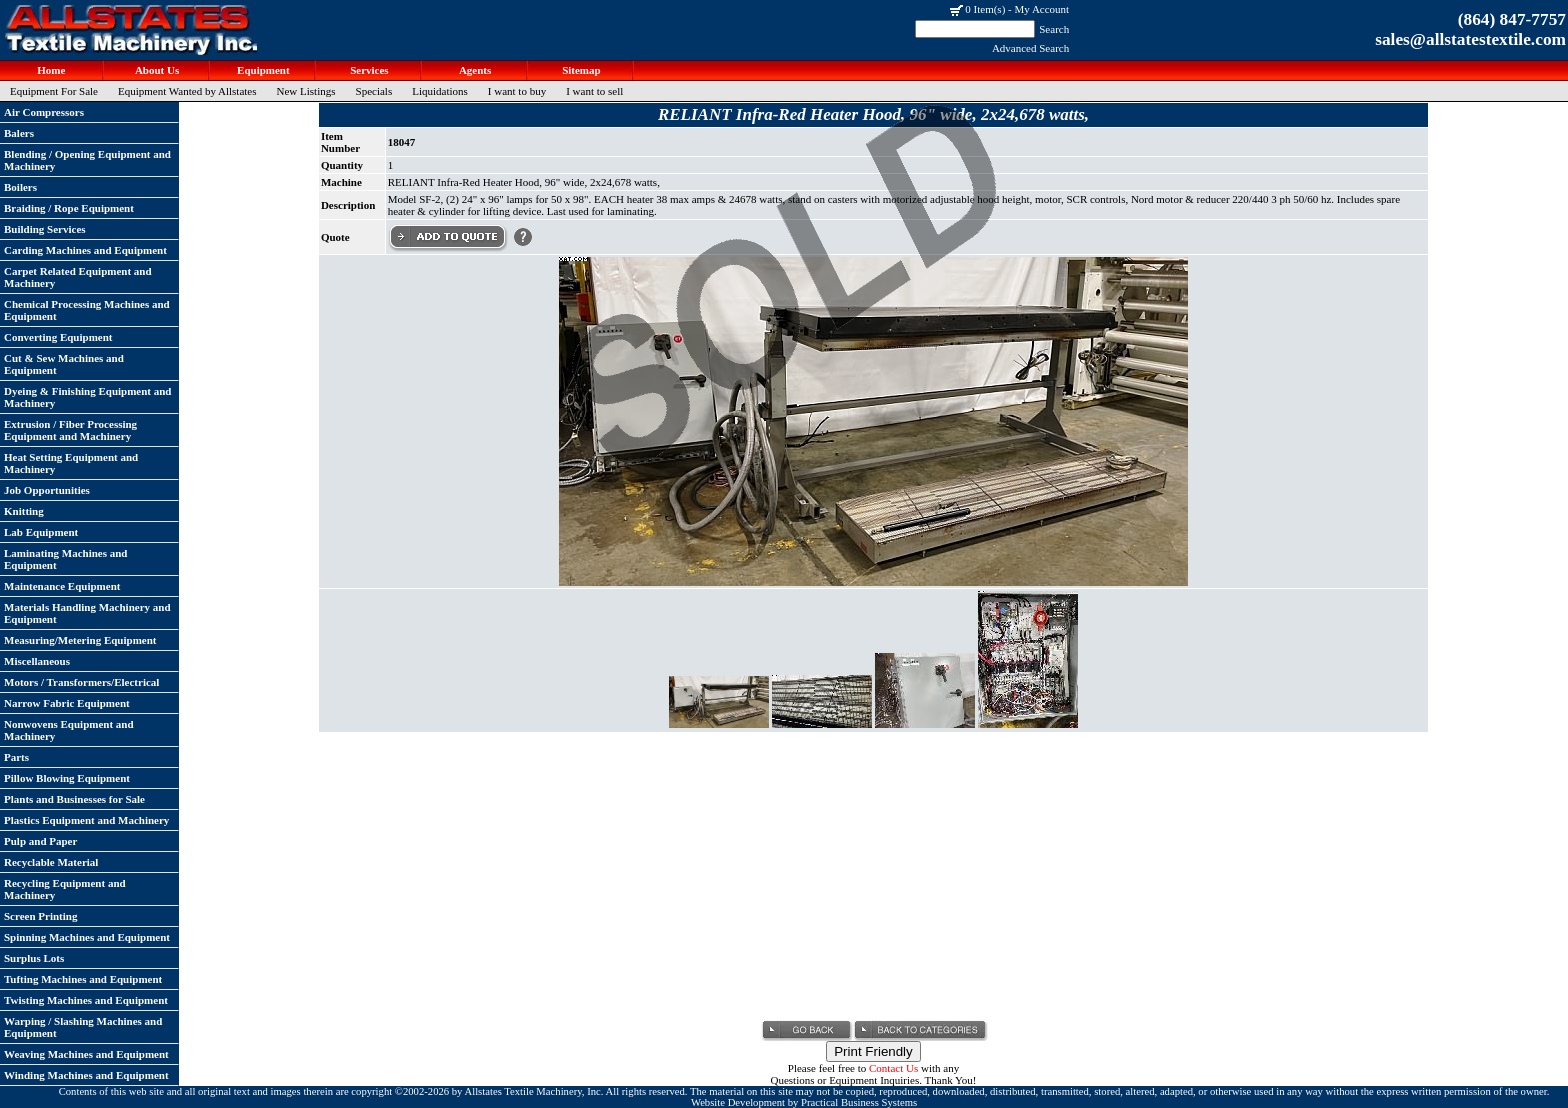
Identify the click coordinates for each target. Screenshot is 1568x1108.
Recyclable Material (51, 862)
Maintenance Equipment (62, 586)
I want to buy (517, 91)
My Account (1041, 9)
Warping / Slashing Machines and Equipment (83, 1027)
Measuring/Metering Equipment (80, 640)
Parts (16, 757)
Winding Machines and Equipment (86, 1075)
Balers (19, 133)
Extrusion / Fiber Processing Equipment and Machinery (70, 430)
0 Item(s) (985, 9)
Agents (474, 70)
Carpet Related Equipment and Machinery (78, 277)
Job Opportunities (47, 490)
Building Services (45, 229)
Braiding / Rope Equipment (69, 208)
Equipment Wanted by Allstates (187, 91)
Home (50, 70)
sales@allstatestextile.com (1470, 39)
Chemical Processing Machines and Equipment (87, 310)
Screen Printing (40, 916)
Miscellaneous (37, 661)
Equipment (261, 70)
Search (1054, 29)
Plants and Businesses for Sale (74, 799)
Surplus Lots (34, 958)
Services (367, 70)
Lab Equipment (41, 532)
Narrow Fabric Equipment (67, 703)
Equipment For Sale (54, 91)
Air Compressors (44, 112)
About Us (156, 70)
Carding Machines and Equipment (85, 250)
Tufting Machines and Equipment (83, 979)
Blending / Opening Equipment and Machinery (87, 160)
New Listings (306, 91)
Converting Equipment (58, 337)
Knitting (24, 511)
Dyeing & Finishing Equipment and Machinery (88, 397)
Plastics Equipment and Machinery (86, 820)
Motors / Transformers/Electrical (81, 682)
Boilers (20, 187)
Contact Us (893, 1068)
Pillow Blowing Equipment (67, 778)
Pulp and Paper (40, 841)
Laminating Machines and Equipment (65, 559)
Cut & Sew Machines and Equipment (64, 364)
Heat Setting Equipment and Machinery (71, 463)
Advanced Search (1030, 48)
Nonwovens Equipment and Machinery (69, 730)
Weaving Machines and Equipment (86, 1054)
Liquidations (440, 91)
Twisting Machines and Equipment (86, 1000)
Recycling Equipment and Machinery (65, 889)
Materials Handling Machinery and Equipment (87, 613)
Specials (374, 91)
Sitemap (579, 70)
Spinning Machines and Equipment (87, 937)
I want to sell (594, 91)
